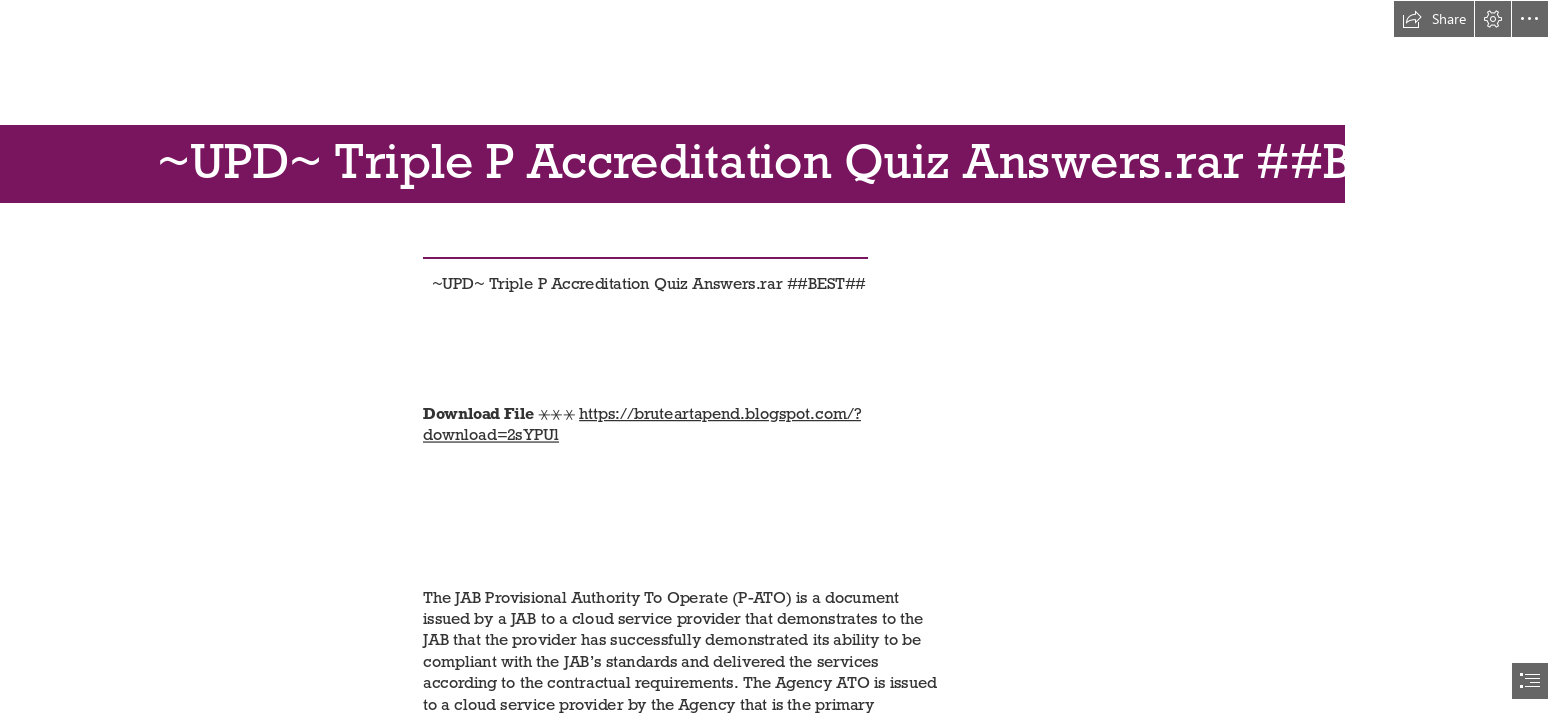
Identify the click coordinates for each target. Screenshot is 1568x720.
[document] (784, 360)
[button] (1434, 19)
